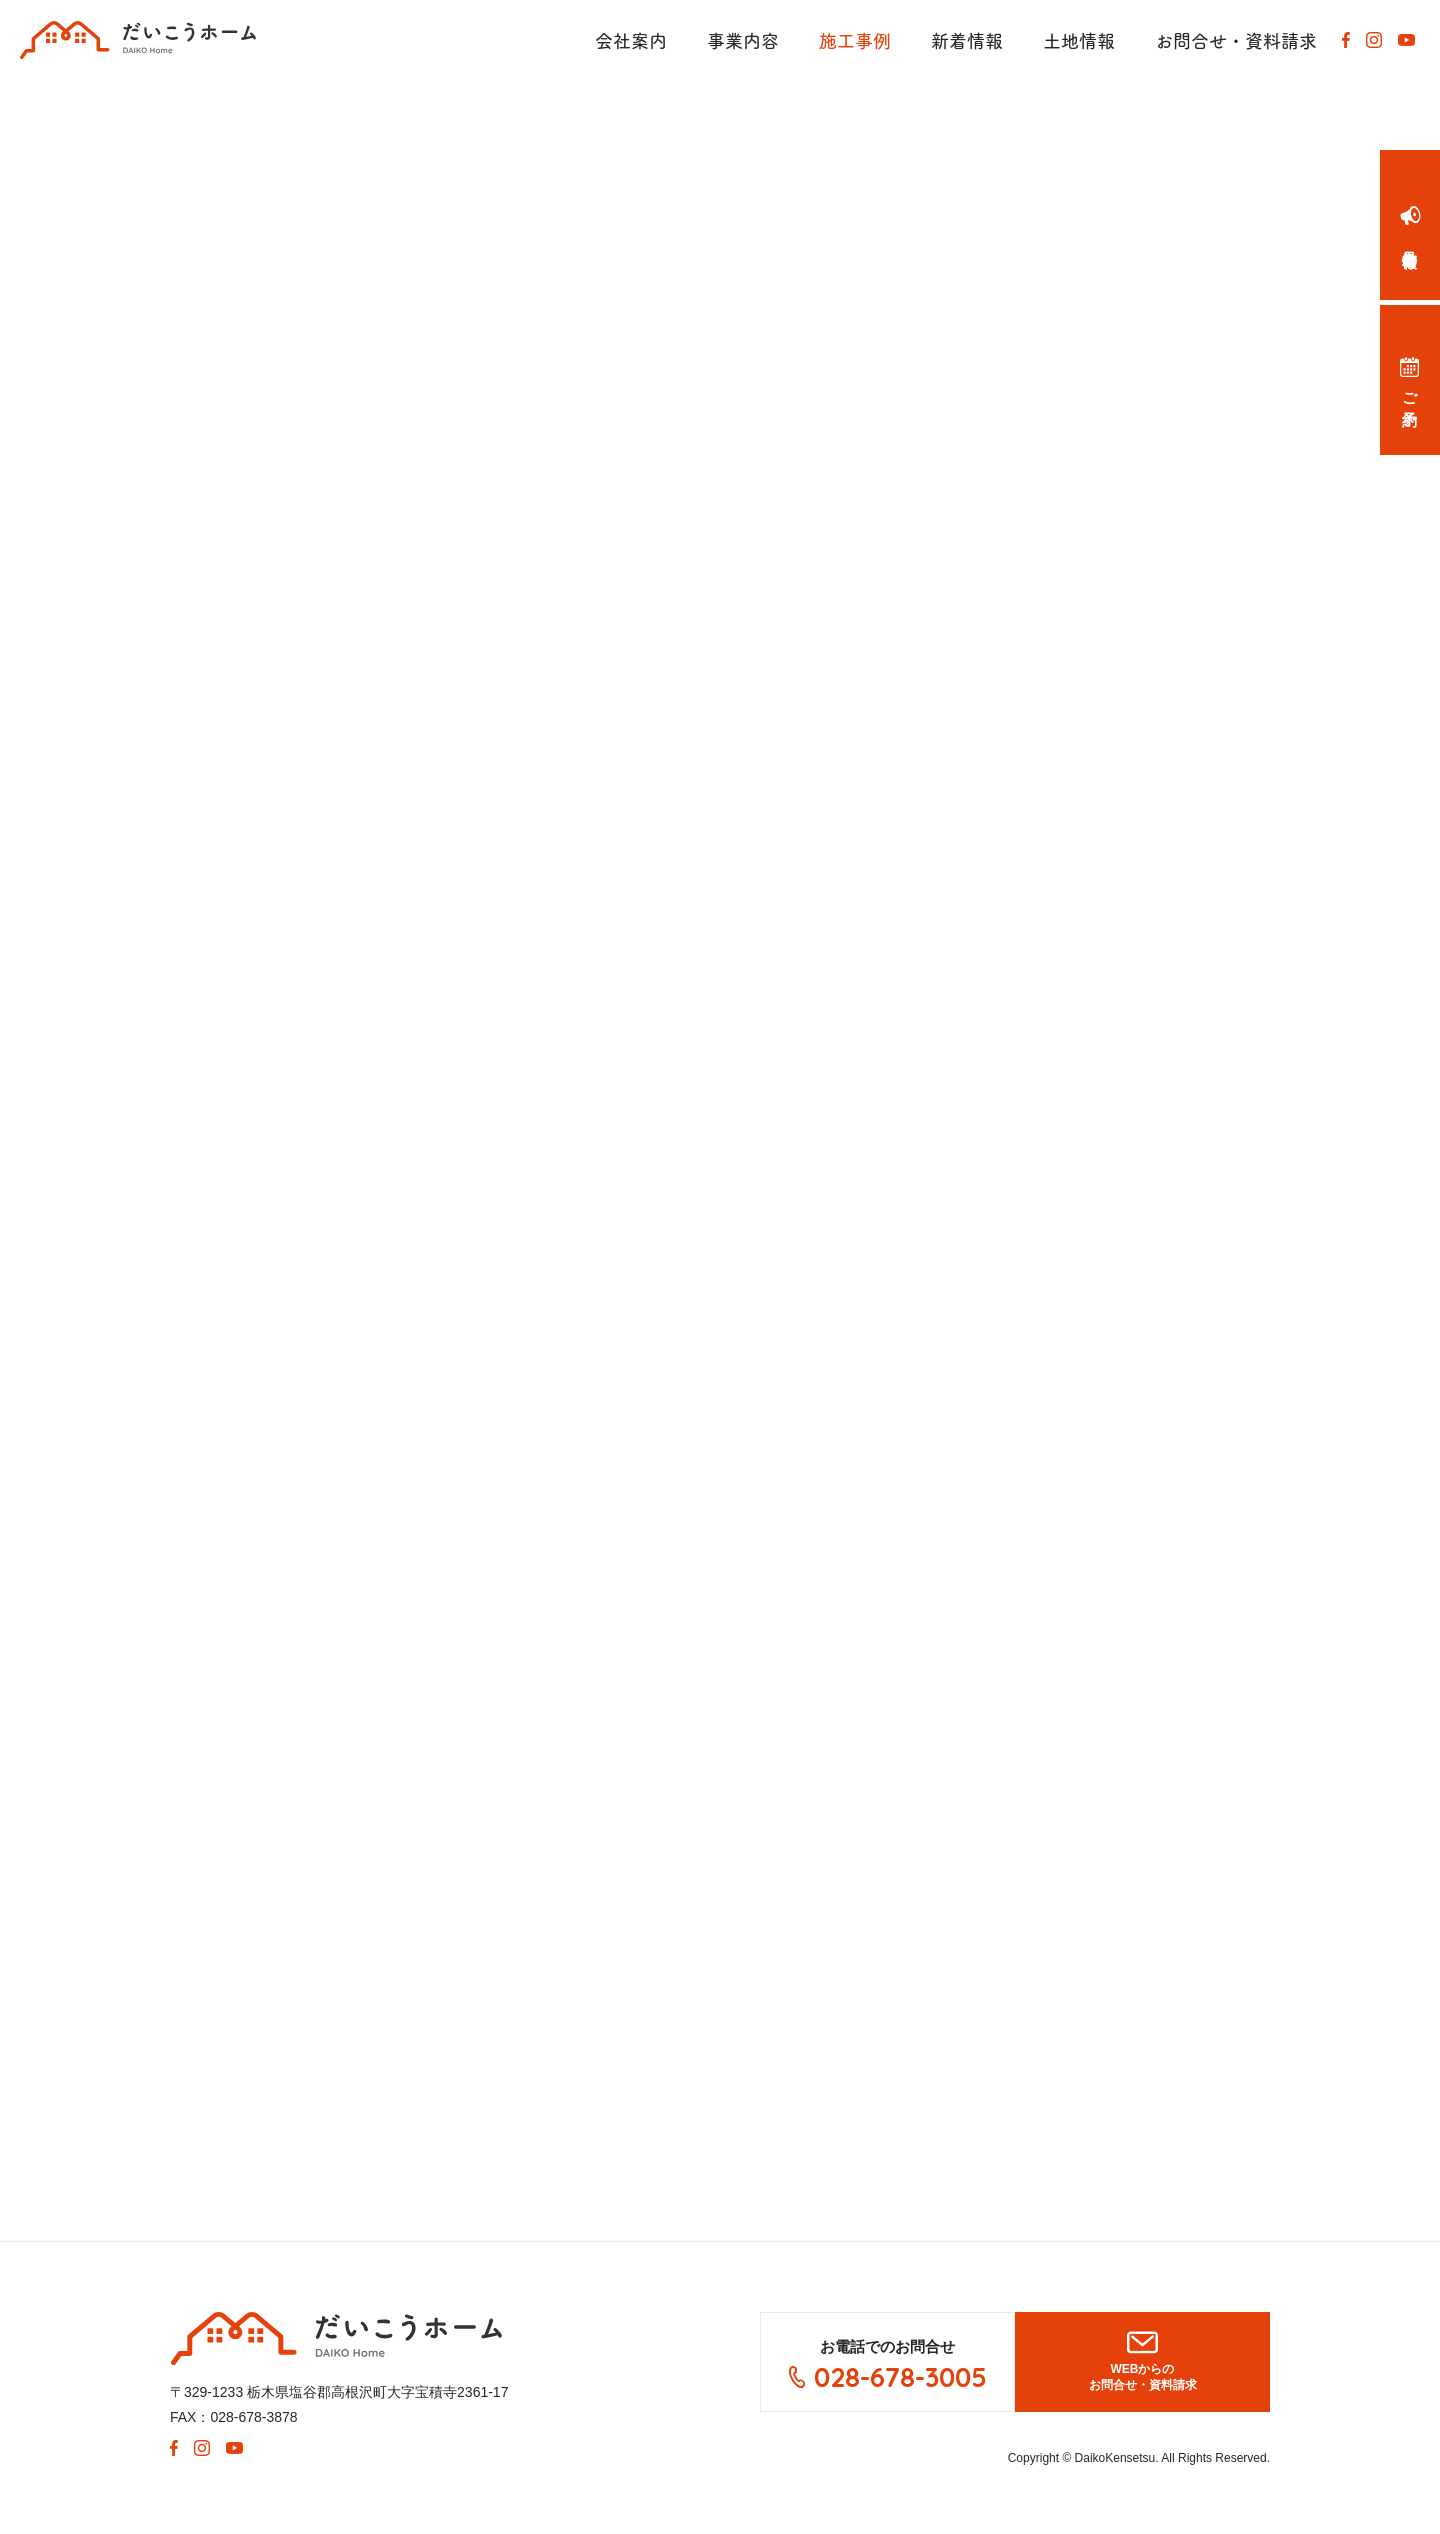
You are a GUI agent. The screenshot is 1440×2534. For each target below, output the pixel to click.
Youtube (1406, 40)
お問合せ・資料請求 (1236, 40)
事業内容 (743, 40)
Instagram (1373, 40)
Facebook (1346, 40)
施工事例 (855, 40)
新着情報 (967, 40)
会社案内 (631, 40)
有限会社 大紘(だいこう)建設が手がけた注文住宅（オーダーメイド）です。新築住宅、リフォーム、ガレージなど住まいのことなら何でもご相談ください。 (138, 40)
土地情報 (1079, 40)
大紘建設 (336, 2338)
